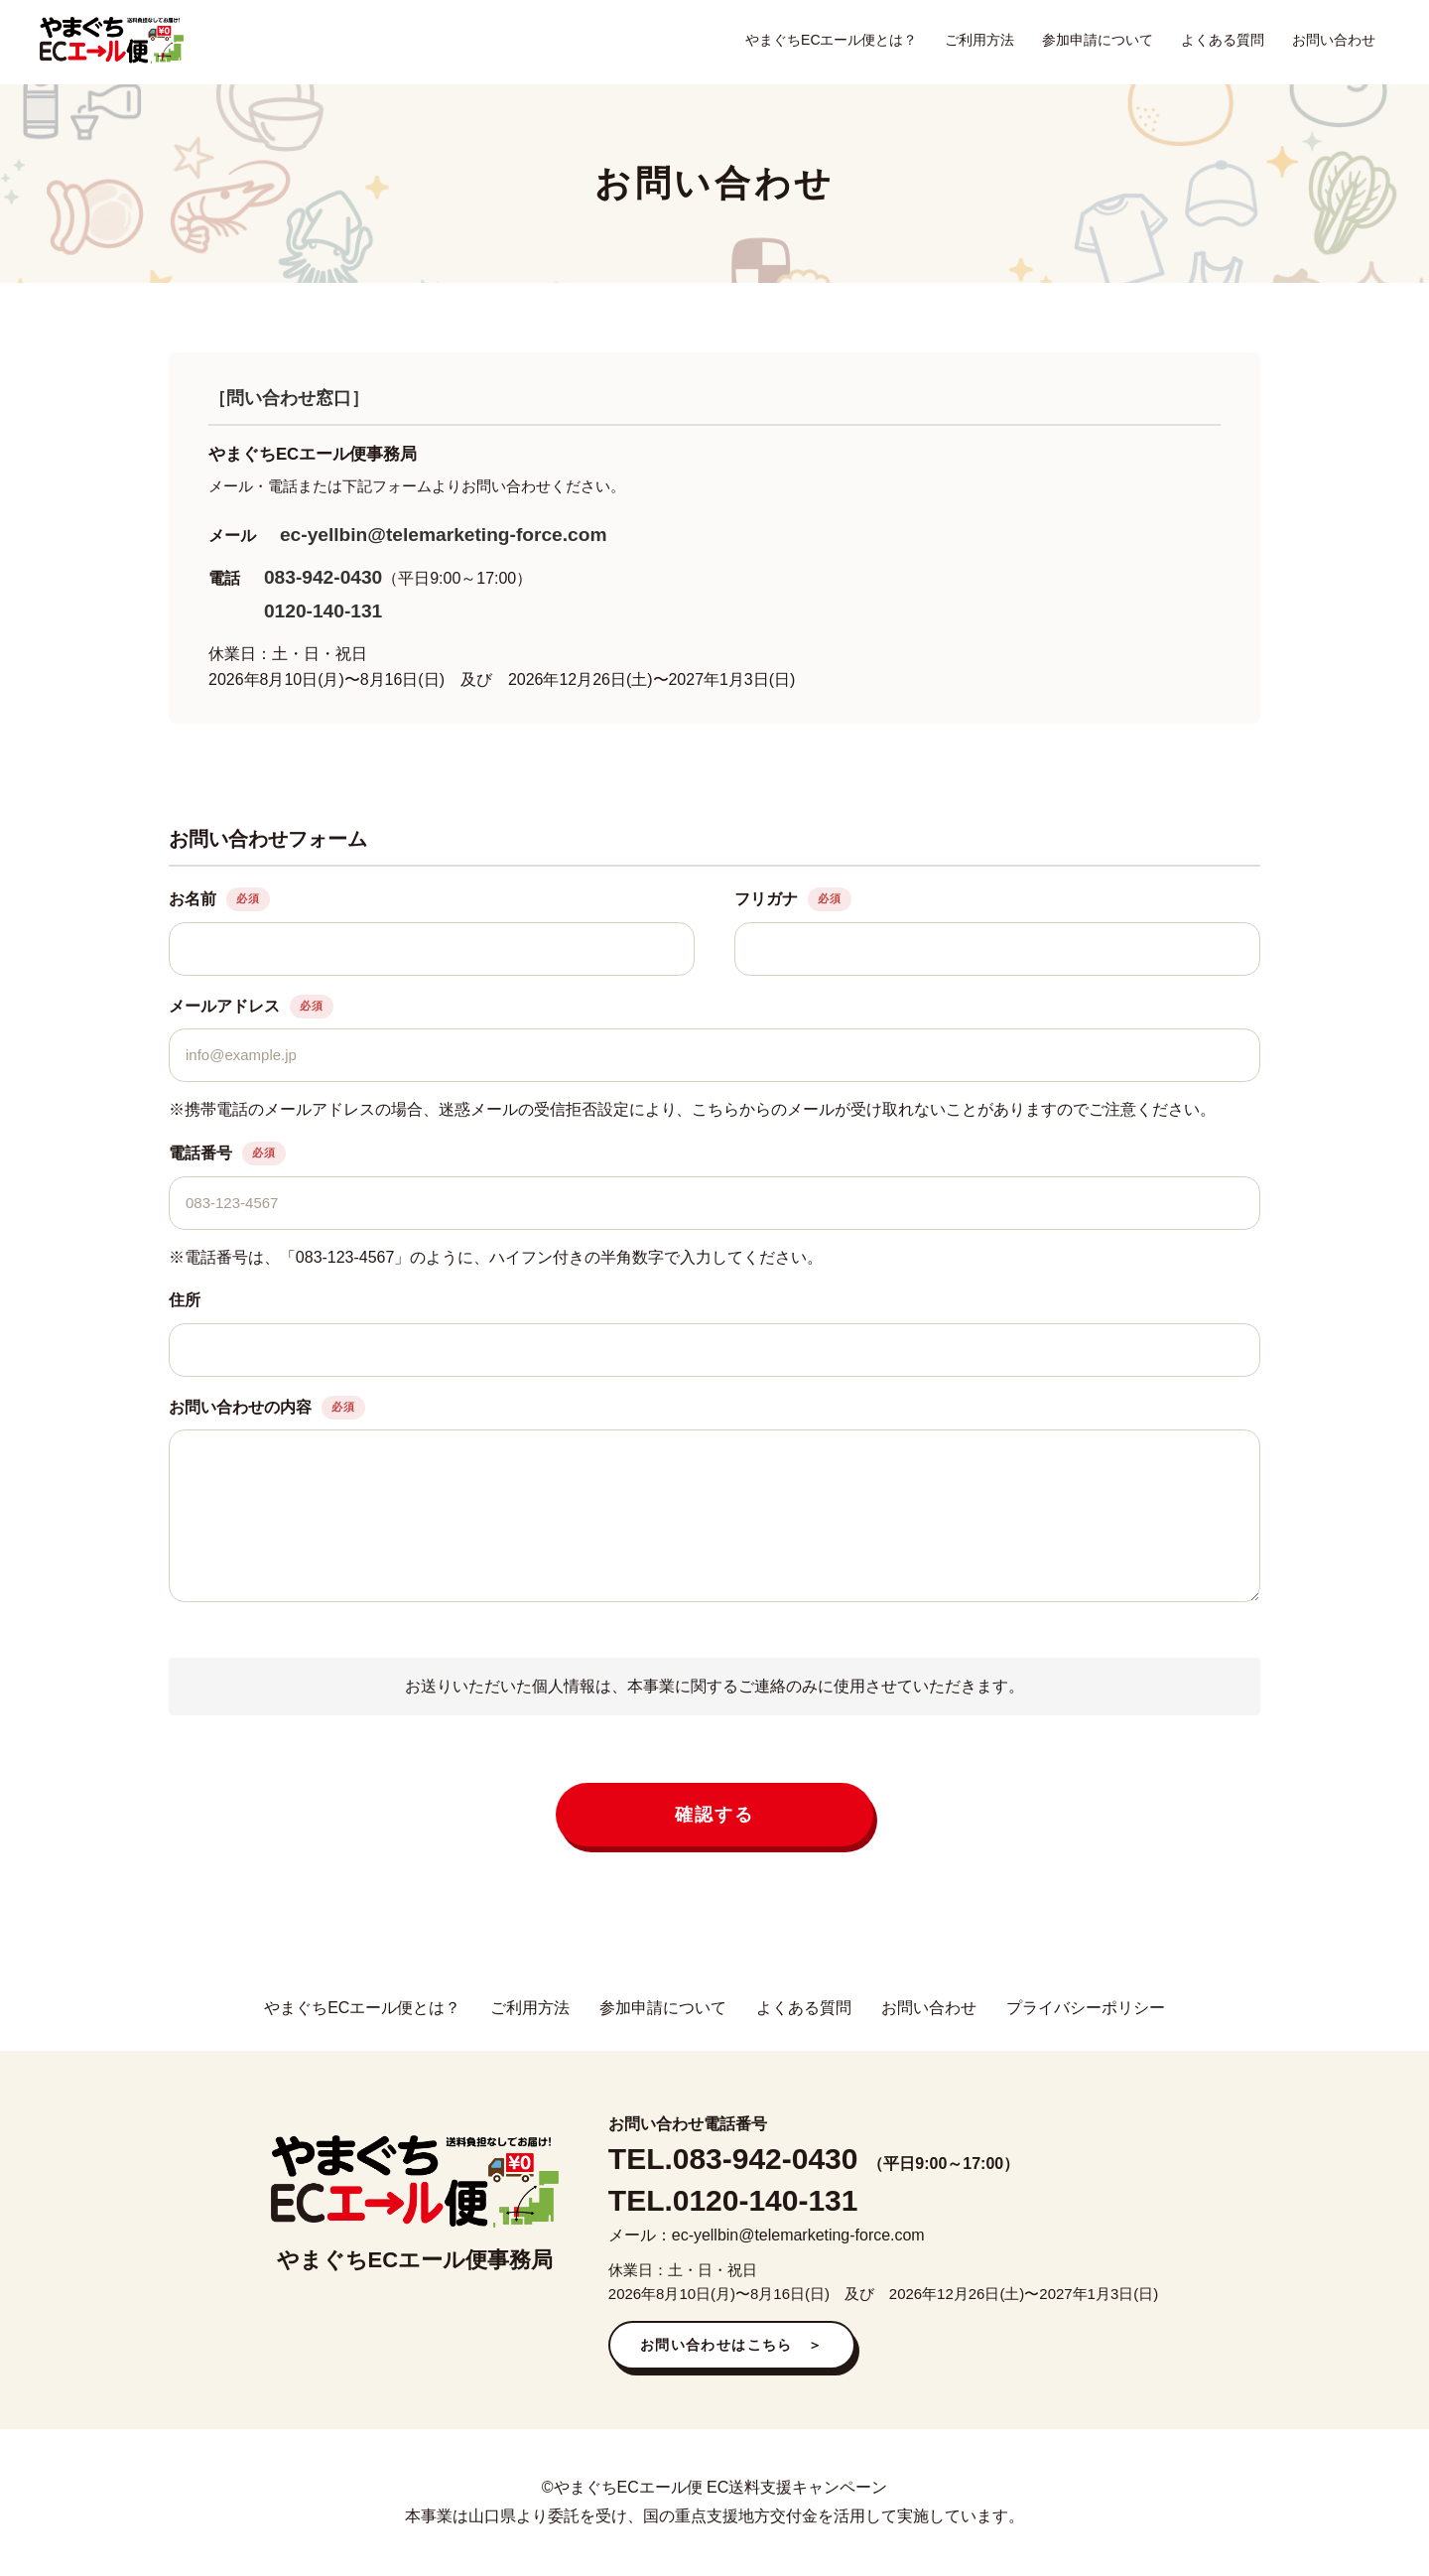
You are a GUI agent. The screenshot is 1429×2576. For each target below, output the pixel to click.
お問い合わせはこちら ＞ (732, 2345)
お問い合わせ (1333, 40)
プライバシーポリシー (1085, 2007)
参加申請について (1097, 40)
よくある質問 (1222, 40)
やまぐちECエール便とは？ (831, 40)
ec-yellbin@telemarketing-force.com (443, 534)
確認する (714, 1815)
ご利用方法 (979, 40)
